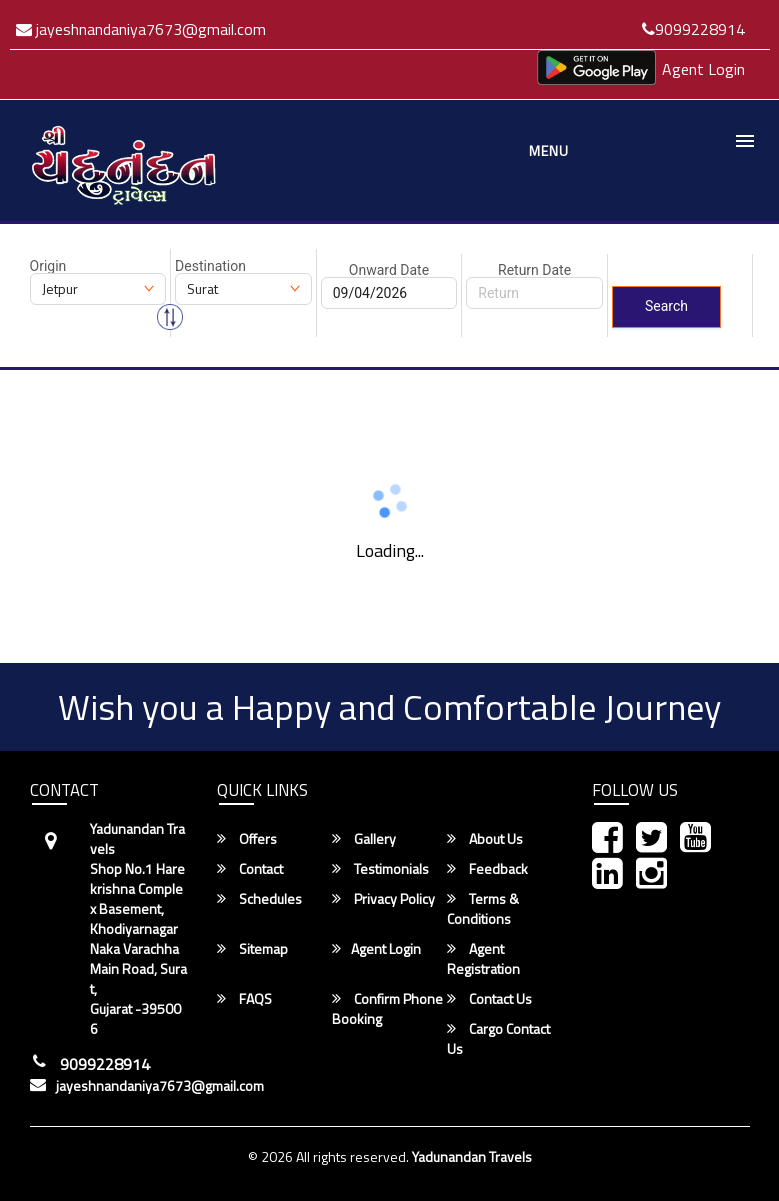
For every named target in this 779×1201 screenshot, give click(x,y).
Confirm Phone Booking (387, 1009)
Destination (210, 266)
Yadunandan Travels (472, 1156)
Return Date (534, 270)
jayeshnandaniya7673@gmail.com (141, 29)
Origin (48, 266)
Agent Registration (483, 959)
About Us (485, 839)
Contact (250, 869)
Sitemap (252, 949)
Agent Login (703, 69)
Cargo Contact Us (498, 1039)
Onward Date (389, 270)
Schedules (259, 899)
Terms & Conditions (483, 909)
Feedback (487, 869)
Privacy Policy (383, 899)
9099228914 (693, 29)
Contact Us (489, 999)
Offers (247, 839)
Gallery (364, 839)
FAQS (244, 999)
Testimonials (380, 869)
